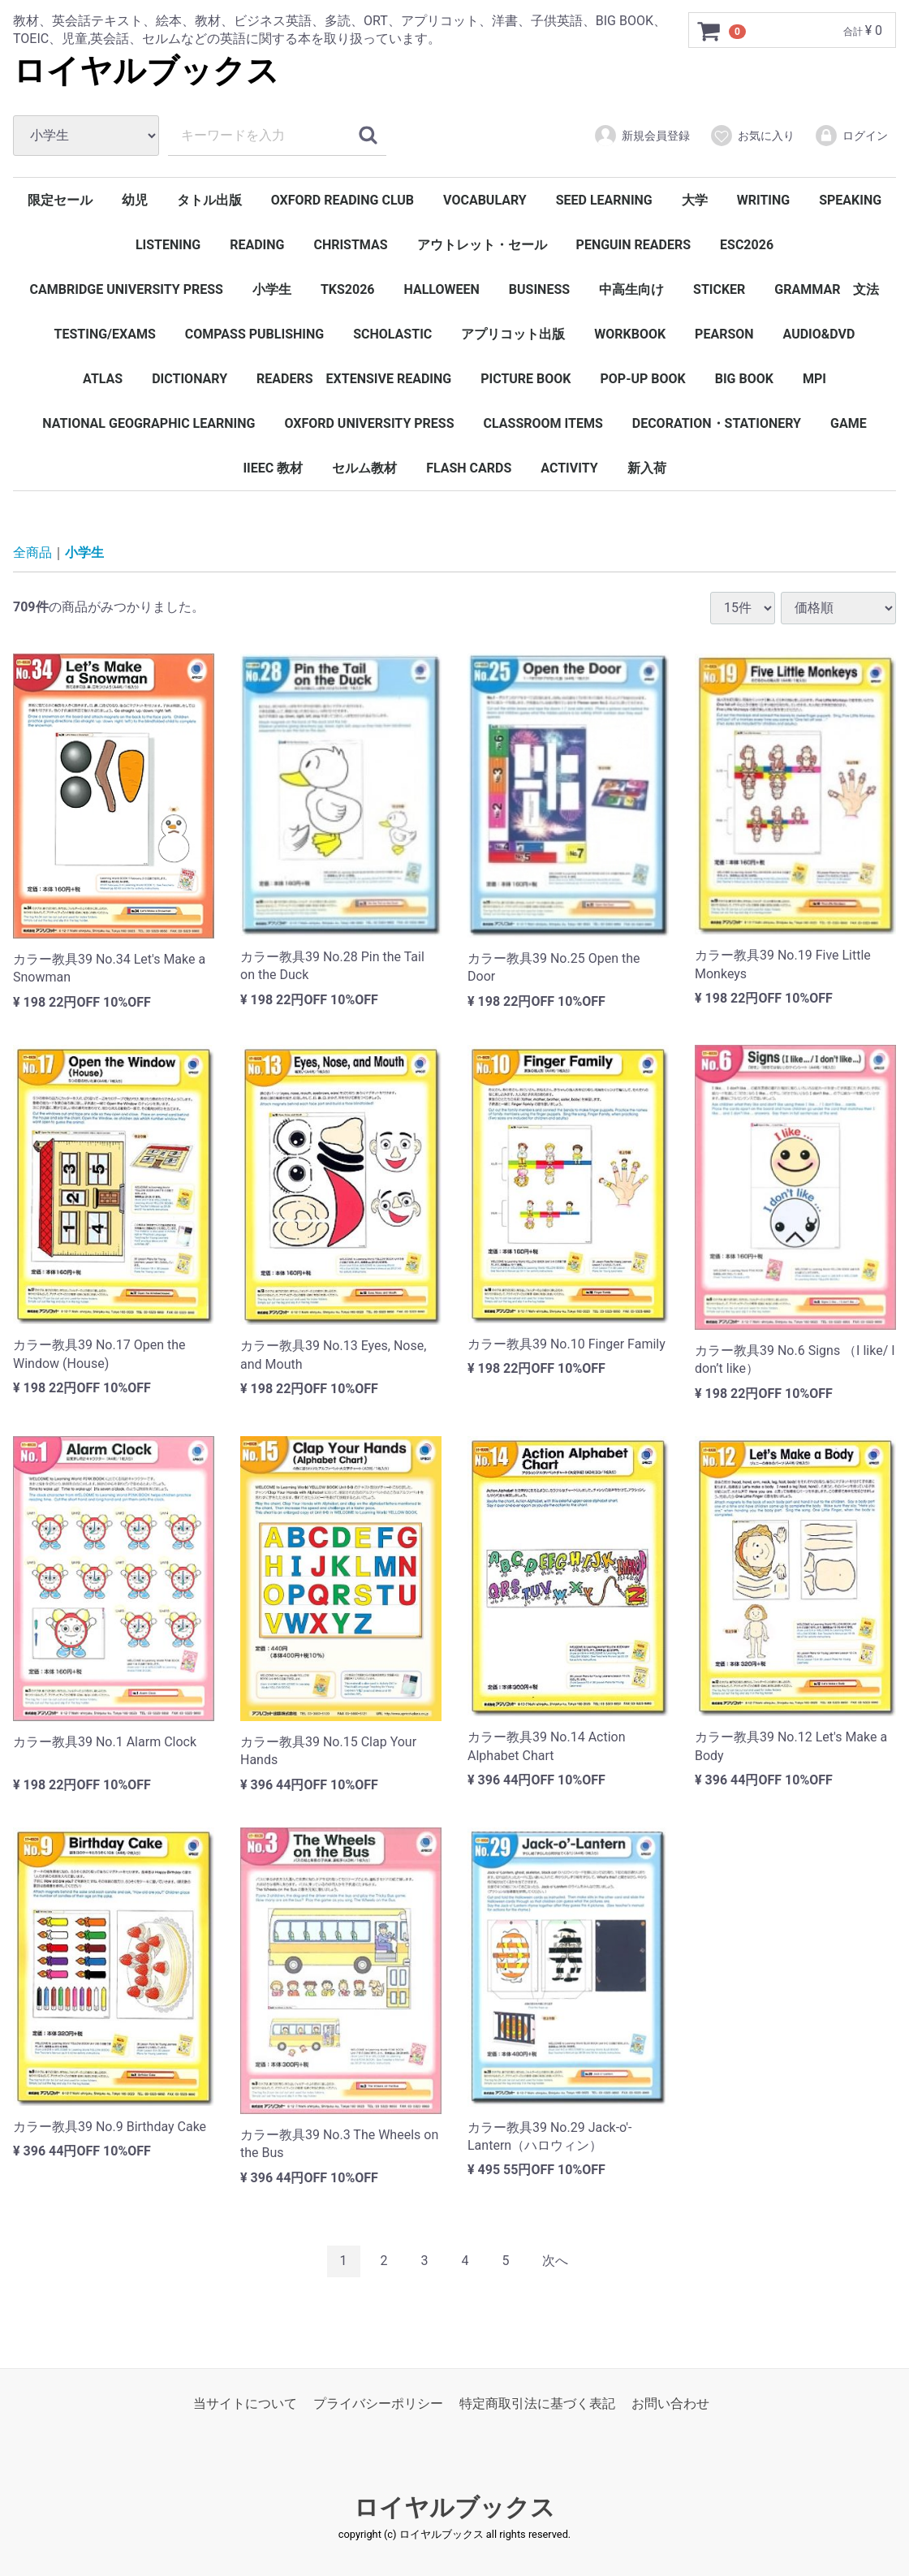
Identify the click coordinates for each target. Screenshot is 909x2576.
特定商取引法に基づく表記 (537, 2403)
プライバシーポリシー (378, 2403)
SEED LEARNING (604, 200)
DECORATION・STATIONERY (716, 423)
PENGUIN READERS (633, 244)
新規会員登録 (641, 135)
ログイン (851, 135)
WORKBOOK (630, 334)
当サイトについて (245, 2403)
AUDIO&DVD (819, 334)
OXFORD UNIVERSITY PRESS (369, 423)
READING (257, 244)
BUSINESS (539, 289)
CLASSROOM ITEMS (543, 423)
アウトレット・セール (482, 244)
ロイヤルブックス (146, 71)
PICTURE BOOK (525, 378)
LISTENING (168, 244)
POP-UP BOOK (642, 378)
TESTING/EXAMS (105, 334)
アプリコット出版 (513, 334)
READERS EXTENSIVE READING (353, 378)
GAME (848, 423)
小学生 (271, 289)
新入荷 (646, 468)
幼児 (135, 200)
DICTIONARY (189, 378)
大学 (695, 200)
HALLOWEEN (442, 289)
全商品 (32, 552)
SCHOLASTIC (392, 334)
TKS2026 (348, 289)
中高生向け (631, 289)
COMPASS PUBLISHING (254, 334)
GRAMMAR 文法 (826, 289)
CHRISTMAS (350, 244)
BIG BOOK (744, 378)
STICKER (719, 289)
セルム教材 (364, 468)
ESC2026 (746, 244)
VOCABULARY (485, 200)
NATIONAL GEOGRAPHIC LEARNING (148, 423)
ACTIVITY (569, 468)
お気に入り (752, 135)
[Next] (555, 2261)
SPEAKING (850, 200)
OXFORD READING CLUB (342, 200)
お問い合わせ (670, 2403)
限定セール (60, 200)
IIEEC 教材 (273, 468)
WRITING (764, 200)
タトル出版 (209, 200)
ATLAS (103, 378)
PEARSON (724, 334)
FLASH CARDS (468, 468)
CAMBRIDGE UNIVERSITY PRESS (126, 289)
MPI (814, 378)
